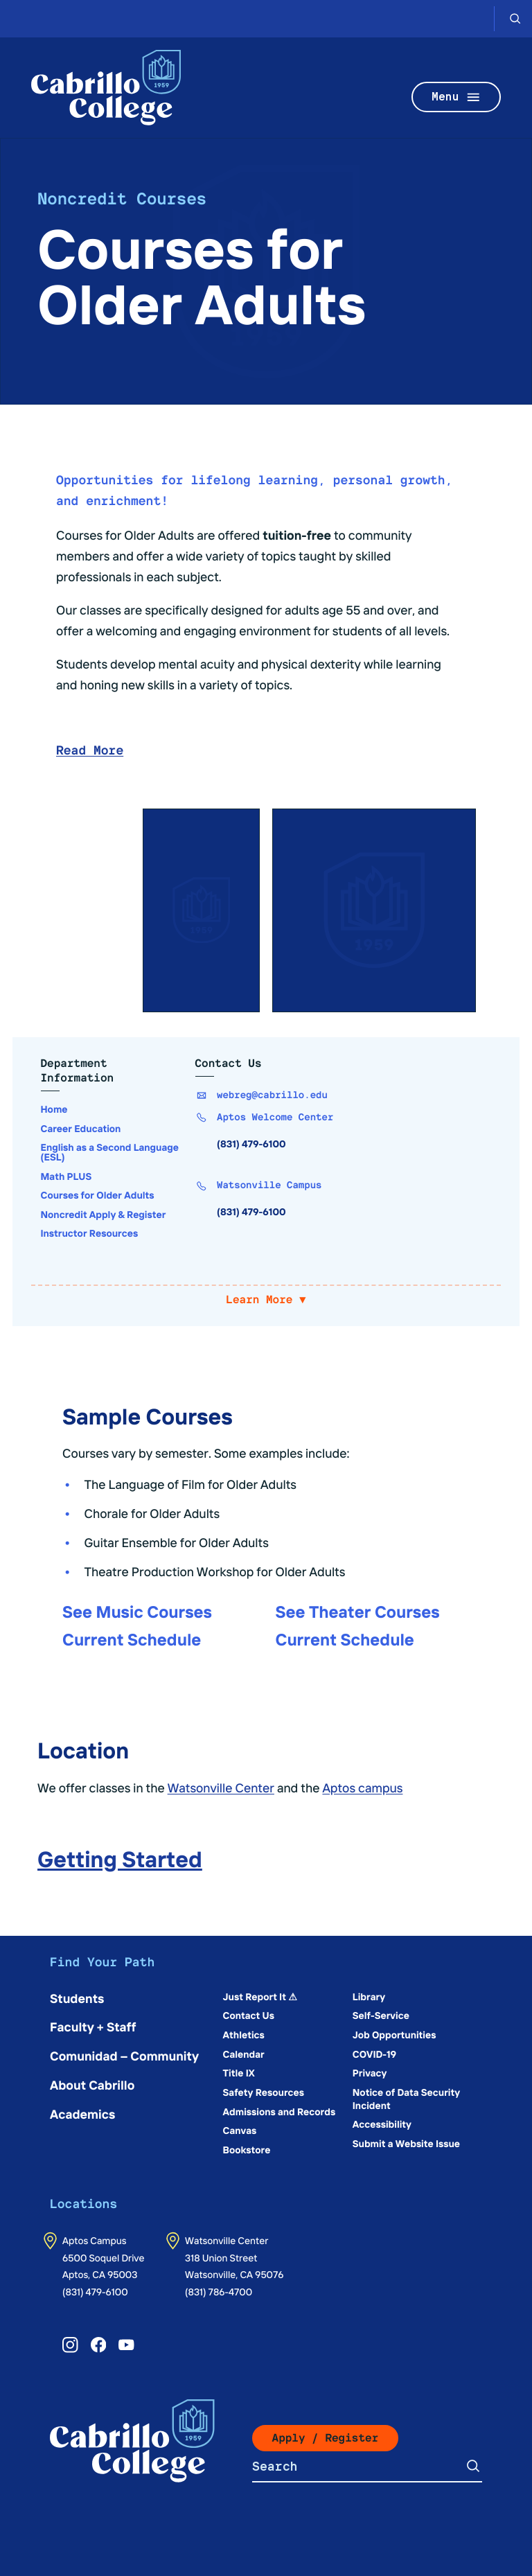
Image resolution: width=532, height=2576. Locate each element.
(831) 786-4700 (218, 2291)
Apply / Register (325, 2437)
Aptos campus (362, 1787)
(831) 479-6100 (95, 2291)
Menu (456, 97)
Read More (89, 750)
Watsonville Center (221, 1787)
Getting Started (119, 1858)
